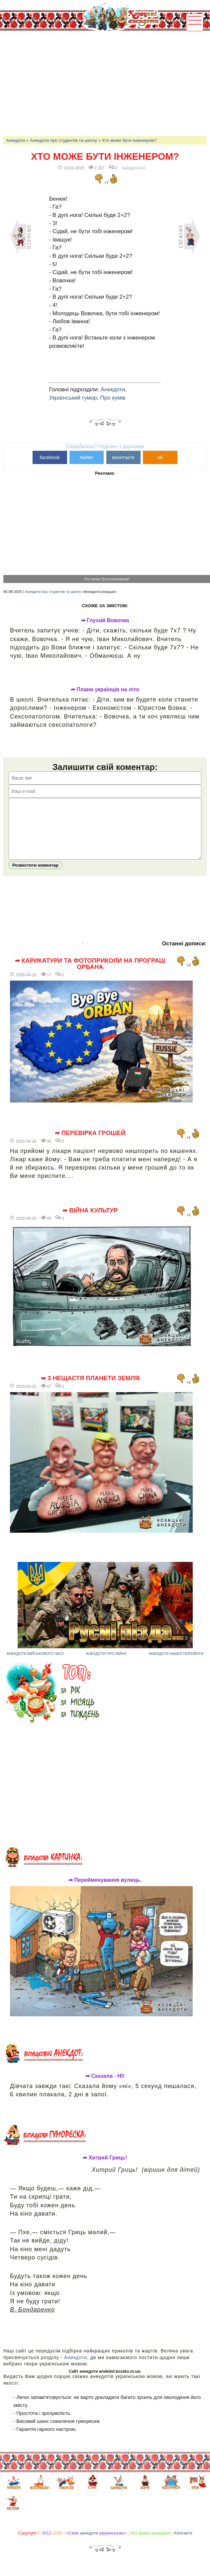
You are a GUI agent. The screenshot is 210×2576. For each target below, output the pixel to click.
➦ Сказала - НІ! (105, 2086)
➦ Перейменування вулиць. (105, 1890)
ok (160, 457)
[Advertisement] (106, 83)
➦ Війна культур (90, 1220)
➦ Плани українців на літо (105, 689)
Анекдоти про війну (106, 1664)
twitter (86, 457)
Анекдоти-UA (134, 168)
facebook (50, 457)
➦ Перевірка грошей (90, 1143)
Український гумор (73, 398)
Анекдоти (15, 140)
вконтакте (123, 457)
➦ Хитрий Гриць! (105, 2167)
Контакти (183, 2542)
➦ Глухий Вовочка (105, 620)
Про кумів (112, 398)
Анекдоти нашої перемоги (176, 1664)
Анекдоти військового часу (35, 1664)
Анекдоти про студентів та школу (63, 140)
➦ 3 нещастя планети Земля (90, 1388)
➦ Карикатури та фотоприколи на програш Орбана (90, 974)
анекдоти (89, 2542)
